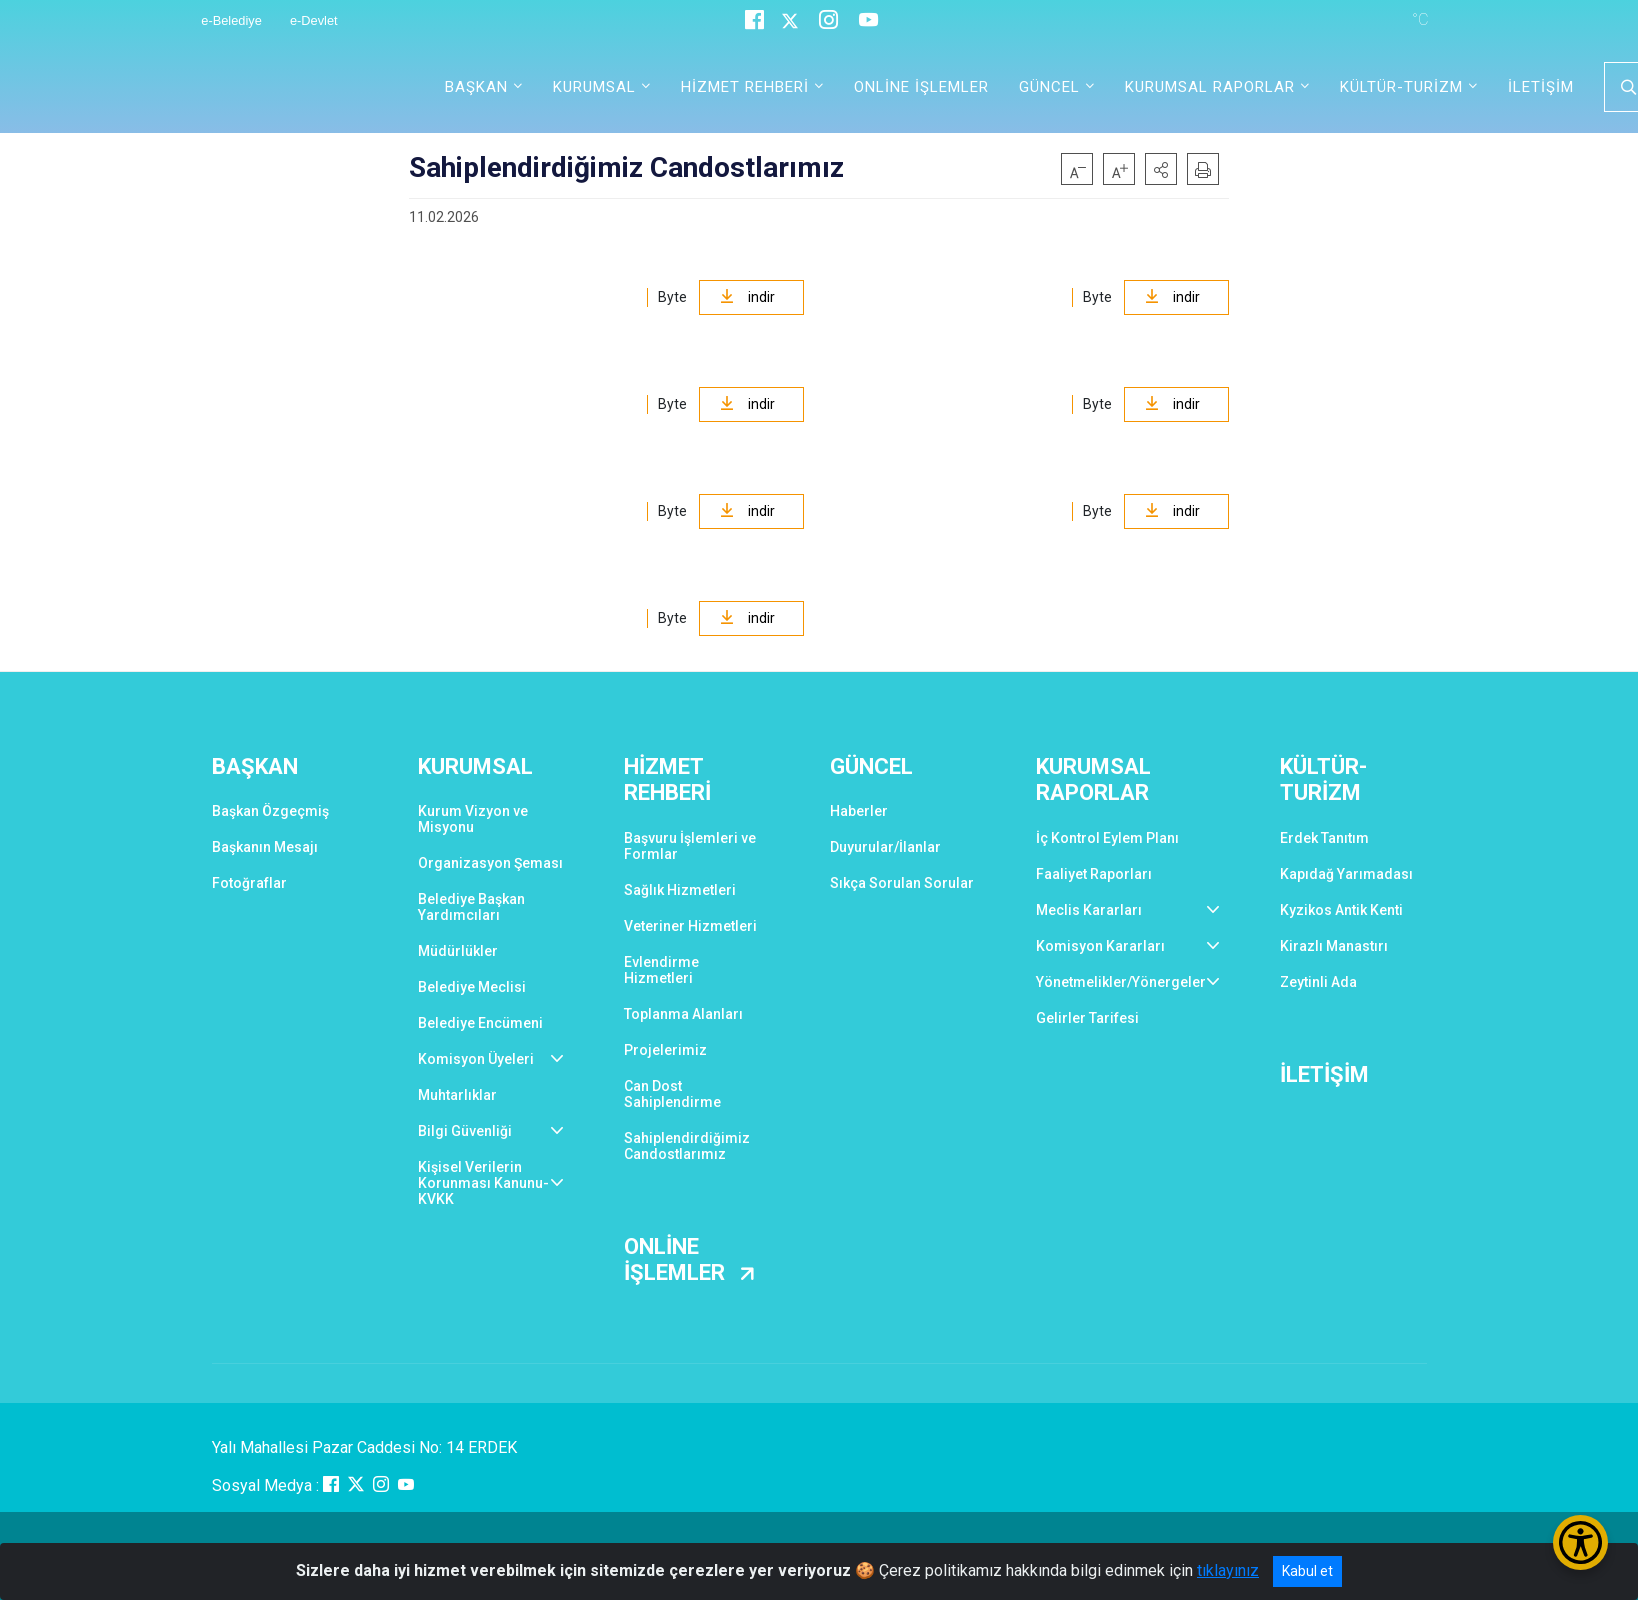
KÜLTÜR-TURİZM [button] (1401, 87)
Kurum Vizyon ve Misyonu (473, 819)
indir (747, 297)
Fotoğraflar (249, 883)
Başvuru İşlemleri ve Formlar (690, 846)
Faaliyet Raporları (1094, 874)
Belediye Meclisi (472, 987)
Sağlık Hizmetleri (680, 890)
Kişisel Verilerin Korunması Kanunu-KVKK (483, 1183)
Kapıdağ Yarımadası (1346, 874)
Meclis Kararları (1089, 910)
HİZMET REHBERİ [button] (745, 87)
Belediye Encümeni (480, 1023)
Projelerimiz (665, 1050)
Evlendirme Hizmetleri (661, 970)
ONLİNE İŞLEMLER (921, 87)
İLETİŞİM (1541, 87)
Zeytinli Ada (1318, 982)
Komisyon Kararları (1100, 946)
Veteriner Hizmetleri (690, 926)
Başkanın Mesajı (265, 847)
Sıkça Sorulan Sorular (902, 883)
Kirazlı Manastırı (1334, 946)
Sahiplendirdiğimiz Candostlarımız (687, 1146)
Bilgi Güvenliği (465, 1131)
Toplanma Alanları (683, 1014)
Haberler (859, 811)
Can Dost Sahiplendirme (672, 1094)
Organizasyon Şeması (490, 863)
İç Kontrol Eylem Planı (1107, 838)
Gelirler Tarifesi (1087, 1018)
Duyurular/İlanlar (885, 847)
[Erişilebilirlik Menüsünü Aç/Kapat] (1580, 1542)
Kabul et (1307, 1571)
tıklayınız (1228, 1570)
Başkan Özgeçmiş (270, 811)
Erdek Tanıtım (1324, 838)
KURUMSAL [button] (594, 87)
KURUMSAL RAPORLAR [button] (1210, 87)
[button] (1161, 169)
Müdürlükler (458, 951)
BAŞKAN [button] (476, 87)
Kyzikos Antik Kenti (1341, 910)
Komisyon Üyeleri (476, 1059)
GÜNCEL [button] (1049, 87)
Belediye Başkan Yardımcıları (471, 907)
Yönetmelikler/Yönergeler (1121, 982)
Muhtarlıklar (457, 1095)
